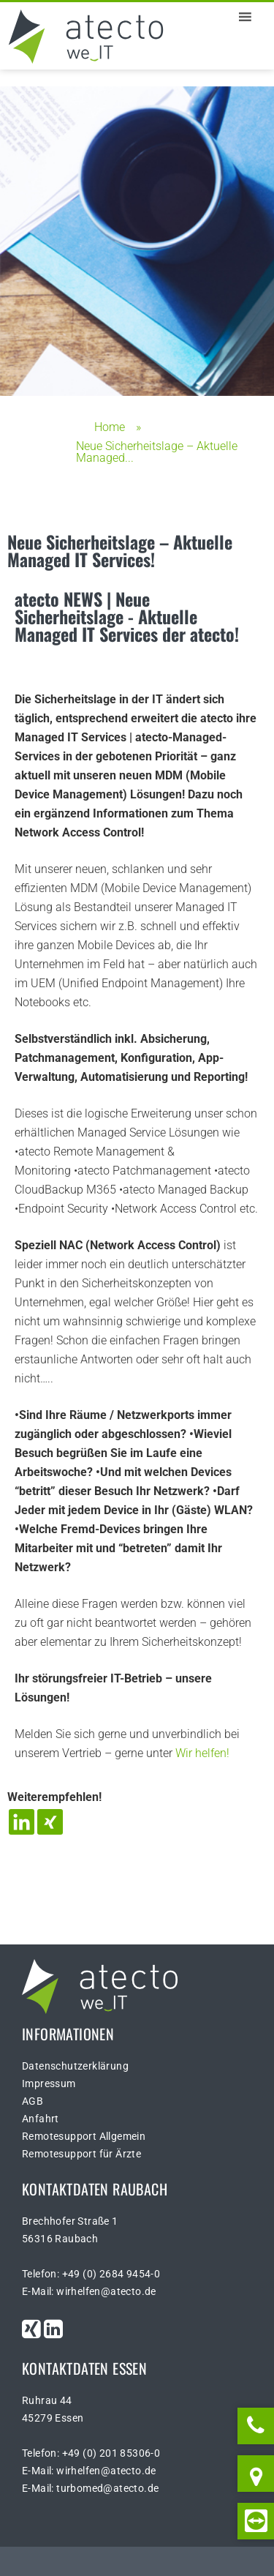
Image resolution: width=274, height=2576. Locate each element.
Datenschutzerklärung (75, 2066)
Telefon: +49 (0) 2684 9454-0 (91, 2274)
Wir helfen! (202, 1753)
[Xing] (50, 1822)
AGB (32, 2101)
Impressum (49, 2083)
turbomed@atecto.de (107, 2488)
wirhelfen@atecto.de (106, 2291)
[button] (218, 16)
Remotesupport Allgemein (83, 2136)
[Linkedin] (21, 1822)
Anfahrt (40, 2118)
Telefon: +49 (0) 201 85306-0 (91, 2453)
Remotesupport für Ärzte (81, 2154)
